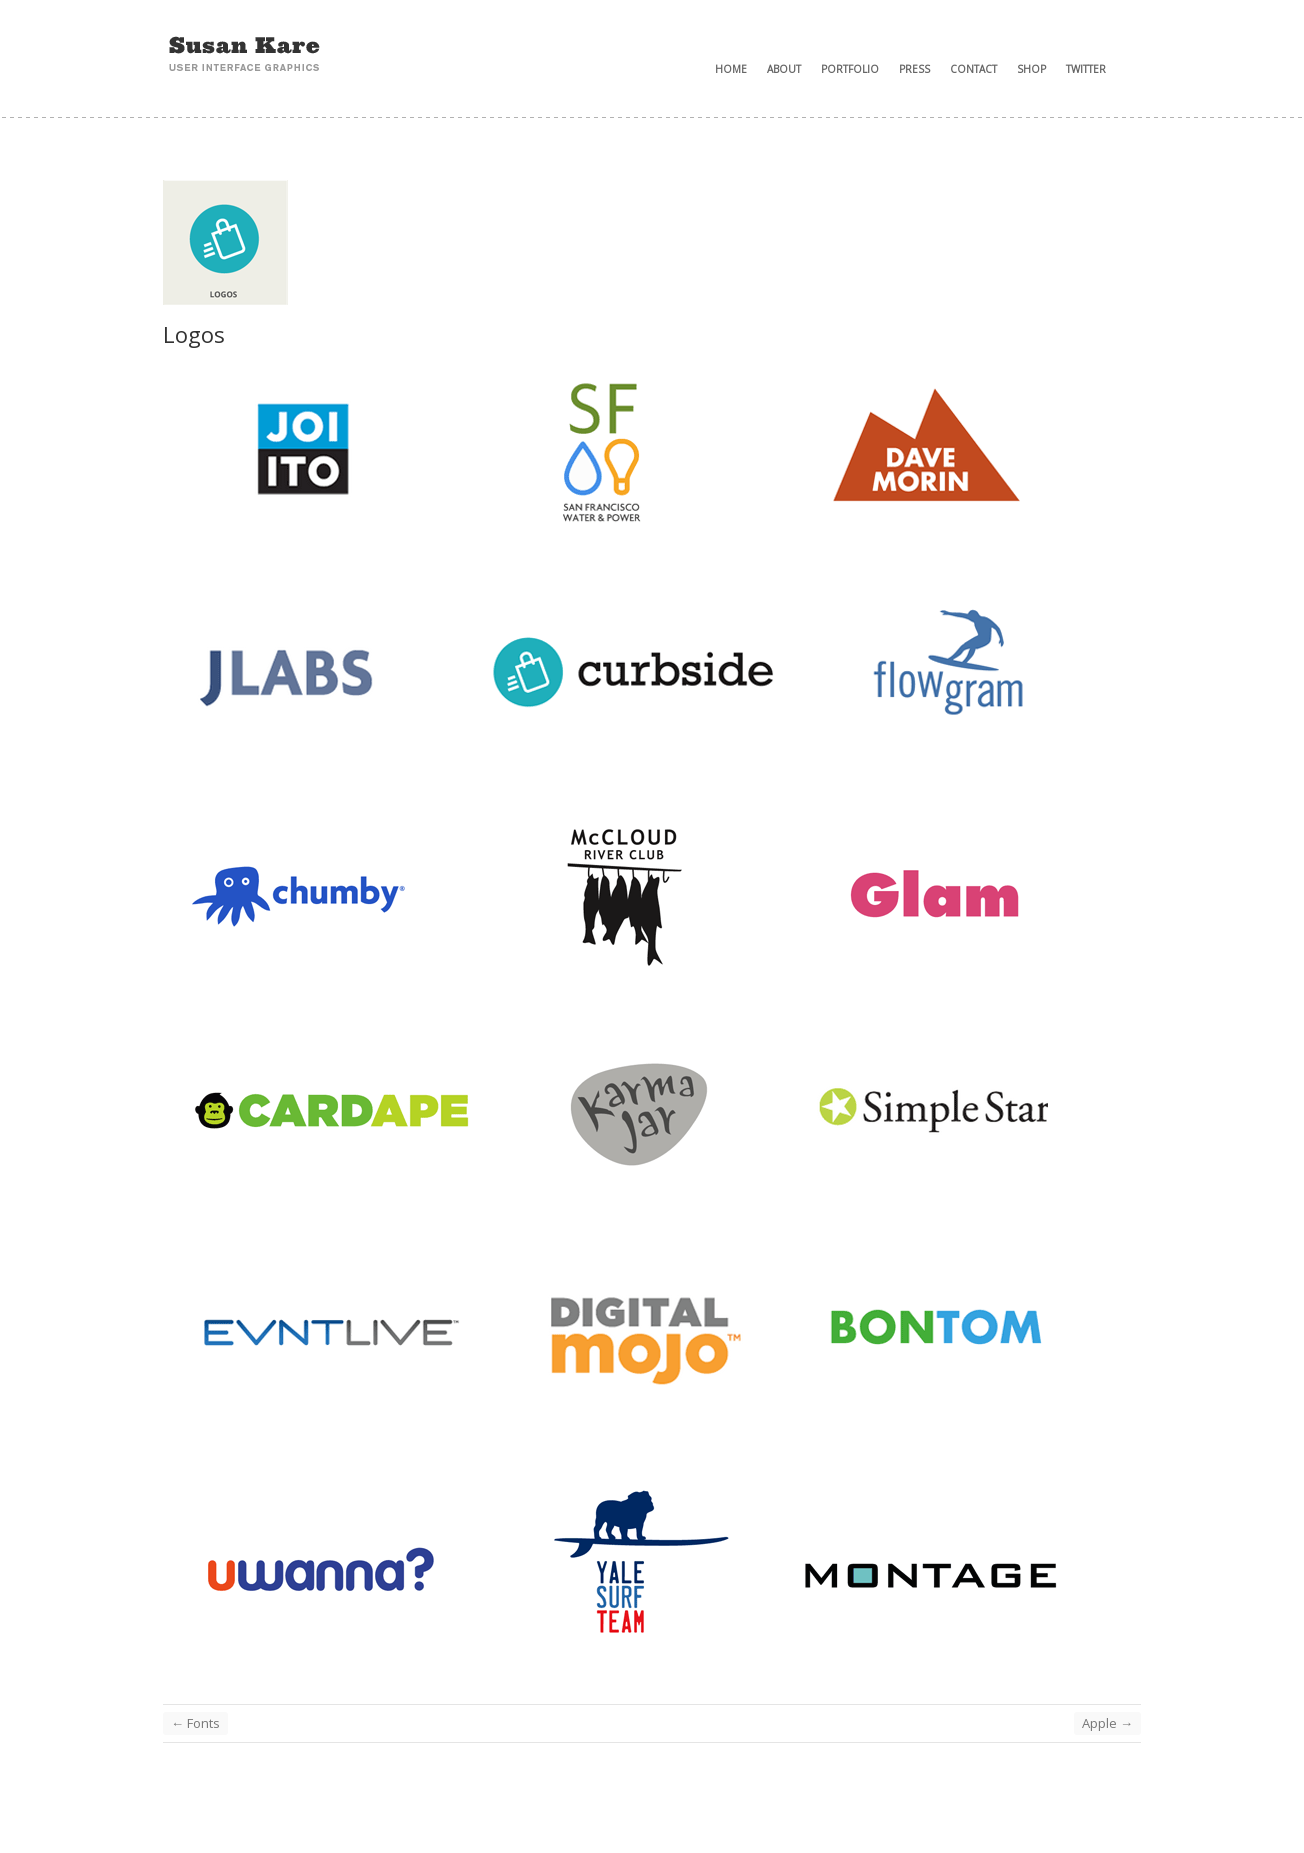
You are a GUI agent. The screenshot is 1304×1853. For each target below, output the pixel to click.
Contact (973, 69)
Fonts (195, 1723)
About (784, 69)
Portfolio (850, 69)
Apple (1107, 1723)
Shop (1031, 69)
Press (914, 69)
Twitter (1086, 69)
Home (731, 69)
